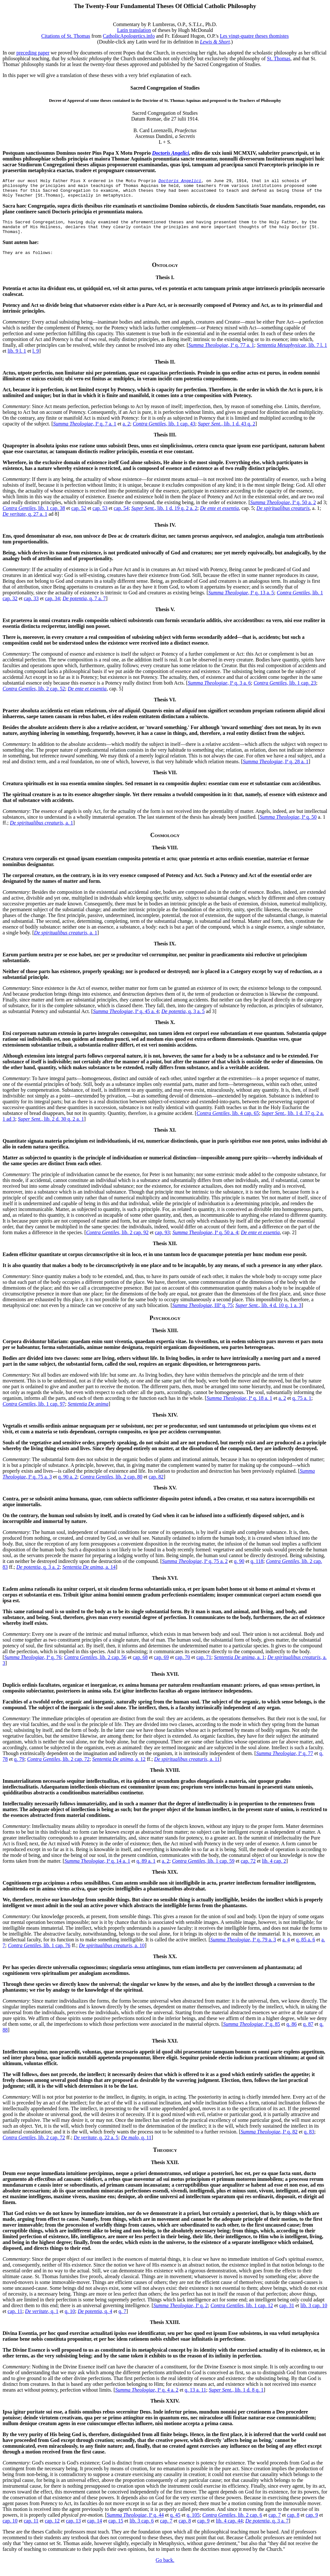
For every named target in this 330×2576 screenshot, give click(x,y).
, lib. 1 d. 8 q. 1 (236, 2397)
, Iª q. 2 (180, 2313)
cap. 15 (115, 2528)
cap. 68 (140, 1665)
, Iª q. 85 (251, 2031)
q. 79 (19, 1767)
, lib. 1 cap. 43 (164, 431)
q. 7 (122, 2319)
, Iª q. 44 (135, 2522)
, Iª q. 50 (288, 824)
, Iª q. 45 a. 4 (126, 1019)
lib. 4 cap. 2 (274, 1868)
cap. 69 (161, 1665)
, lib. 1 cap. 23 (285, 690)
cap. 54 (121, 516)
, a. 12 (118, 1767)
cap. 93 (162, 1240)
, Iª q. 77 (284, 1761)
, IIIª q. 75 (202, 1313)
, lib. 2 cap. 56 (95, 1665)
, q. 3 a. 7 (266, 2528)
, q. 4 (95, 2319)
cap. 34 (52, 606)
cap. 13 (73, 2528)
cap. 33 (31, 606)
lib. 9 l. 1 (17, 358)
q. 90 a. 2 (67, 1484)
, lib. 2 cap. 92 (117, 1240)
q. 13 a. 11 (195, 2397)
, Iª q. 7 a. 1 (84, 431)
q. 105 (193, 2522)
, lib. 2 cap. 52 (34, 696)
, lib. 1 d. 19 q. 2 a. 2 (164, 516)
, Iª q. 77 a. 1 (221, 353)
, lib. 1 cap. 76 (39, 1953)
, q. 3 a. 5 (183, 1019)
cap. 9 (312, 2522)
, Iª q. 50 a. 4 (205, 1240)
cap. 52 (78, 516)
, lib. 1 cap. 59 (203, 1868)
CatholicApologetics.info (129, 36)
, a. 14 (88, 1574)
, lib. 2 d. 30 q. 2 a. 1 (51, 1126)
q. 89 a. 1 (145, 1868)
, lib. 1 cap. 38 (34, 516)
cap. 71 (203, 1665)
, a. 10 (112, 1953)
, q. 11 (136, 2145)
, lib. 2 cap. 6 (232, 2522)
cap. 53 (99, 516)
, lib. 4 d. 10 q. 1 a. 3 (268, 1313)
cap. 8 (293, 2522)
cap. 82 (156, 1484)
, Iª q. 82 (268, 2139)
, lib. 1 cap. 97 (34, 1411)
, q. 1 (42, 2319)
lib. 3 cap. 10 (313, 2313)
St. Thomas (278, 58)
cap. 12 (52, 2528)
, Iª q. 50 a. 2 (283, 510)
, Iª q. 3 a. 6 (219, 690)
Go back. (165, 2568)
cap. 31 (286, 2313)
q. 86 (291, 2031)
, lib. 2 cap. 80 (111, 1484)
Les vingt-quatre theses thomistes (254, 36)
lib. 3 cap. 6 (142, 2528)
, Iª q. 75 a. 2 (195, 1569)
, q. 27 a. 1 (25, 521)
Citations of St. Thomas (65, 36)
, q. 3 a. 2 (38, 1574)
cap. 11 (15, 2319)
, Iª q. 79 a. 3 (243, 1947)
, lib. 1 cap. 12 (241, 2313)
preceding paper (33, 52)
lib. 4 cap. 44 (229, 2528)
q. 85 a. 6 (305, 1947)
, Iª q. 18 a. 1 (239, 1406)
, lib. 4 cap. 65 (228, 1121)
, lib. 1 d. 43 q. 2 (226, 431)
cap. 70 (182, 1665)
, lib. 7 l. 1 (292, 353)
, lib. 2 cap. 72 (58, 1767)
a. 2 (126, 431)
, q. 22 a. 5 (96, 2145)
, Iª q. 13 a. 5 (241, 600)
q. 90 (239, 1569)
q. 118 (257, 1569)
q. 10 (70, 2319)
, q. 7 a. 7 (84, 606)
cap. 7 (274, 2522)
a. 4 (286, 1947)
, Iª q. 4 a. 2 (147, 2397)
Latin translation (134, 30)
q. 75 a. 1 (301, 1406)
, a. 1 (41, 830)
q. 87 (308, 2031)
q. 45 (175, 2522)
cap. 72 (248, 1868)
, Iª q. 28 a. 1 (275, 769)
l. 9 (35, 358)
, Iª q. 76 (32, 1665)
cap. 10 (10, 2528)
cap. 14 (94, 2528)
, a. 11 (186, 1767)
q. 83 (309, 2139)
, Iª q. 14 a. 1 (97, 1868)
